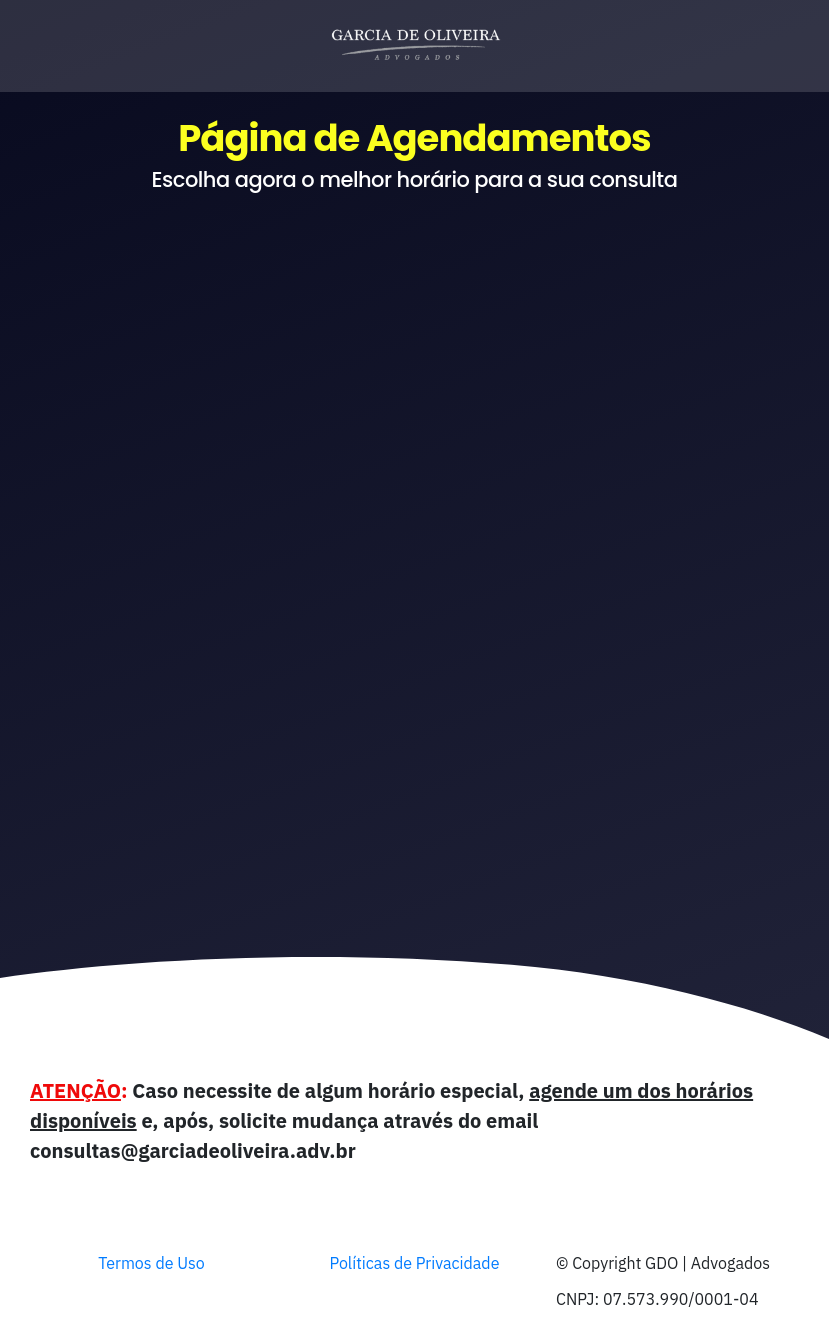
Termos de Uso (151, 1263)
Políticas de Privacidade (415, 1263)
